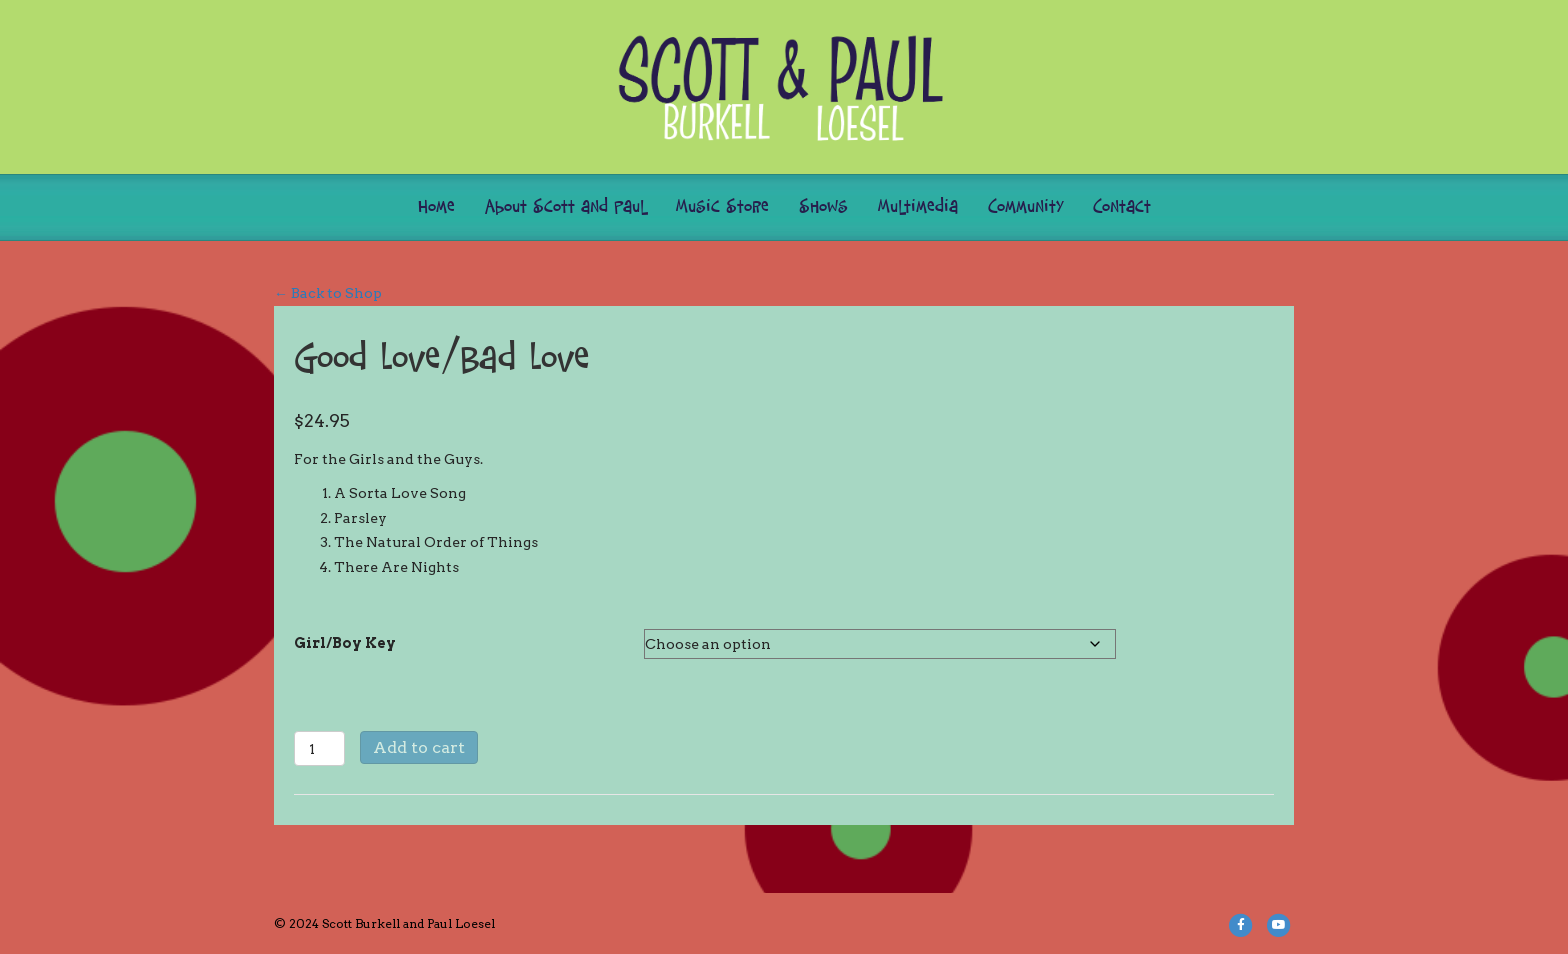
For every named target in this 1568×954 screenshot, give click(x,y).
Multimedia (918, 207)
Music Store (722, 207)
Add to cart (419, 747)
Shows (823, 207)
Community (1025, 207)
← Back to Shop (328, 293)
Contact (1122, 207)
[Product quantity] (319, 748)
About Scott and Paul (565, 207)
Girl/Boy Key (345, 643)
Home (436, 207)
